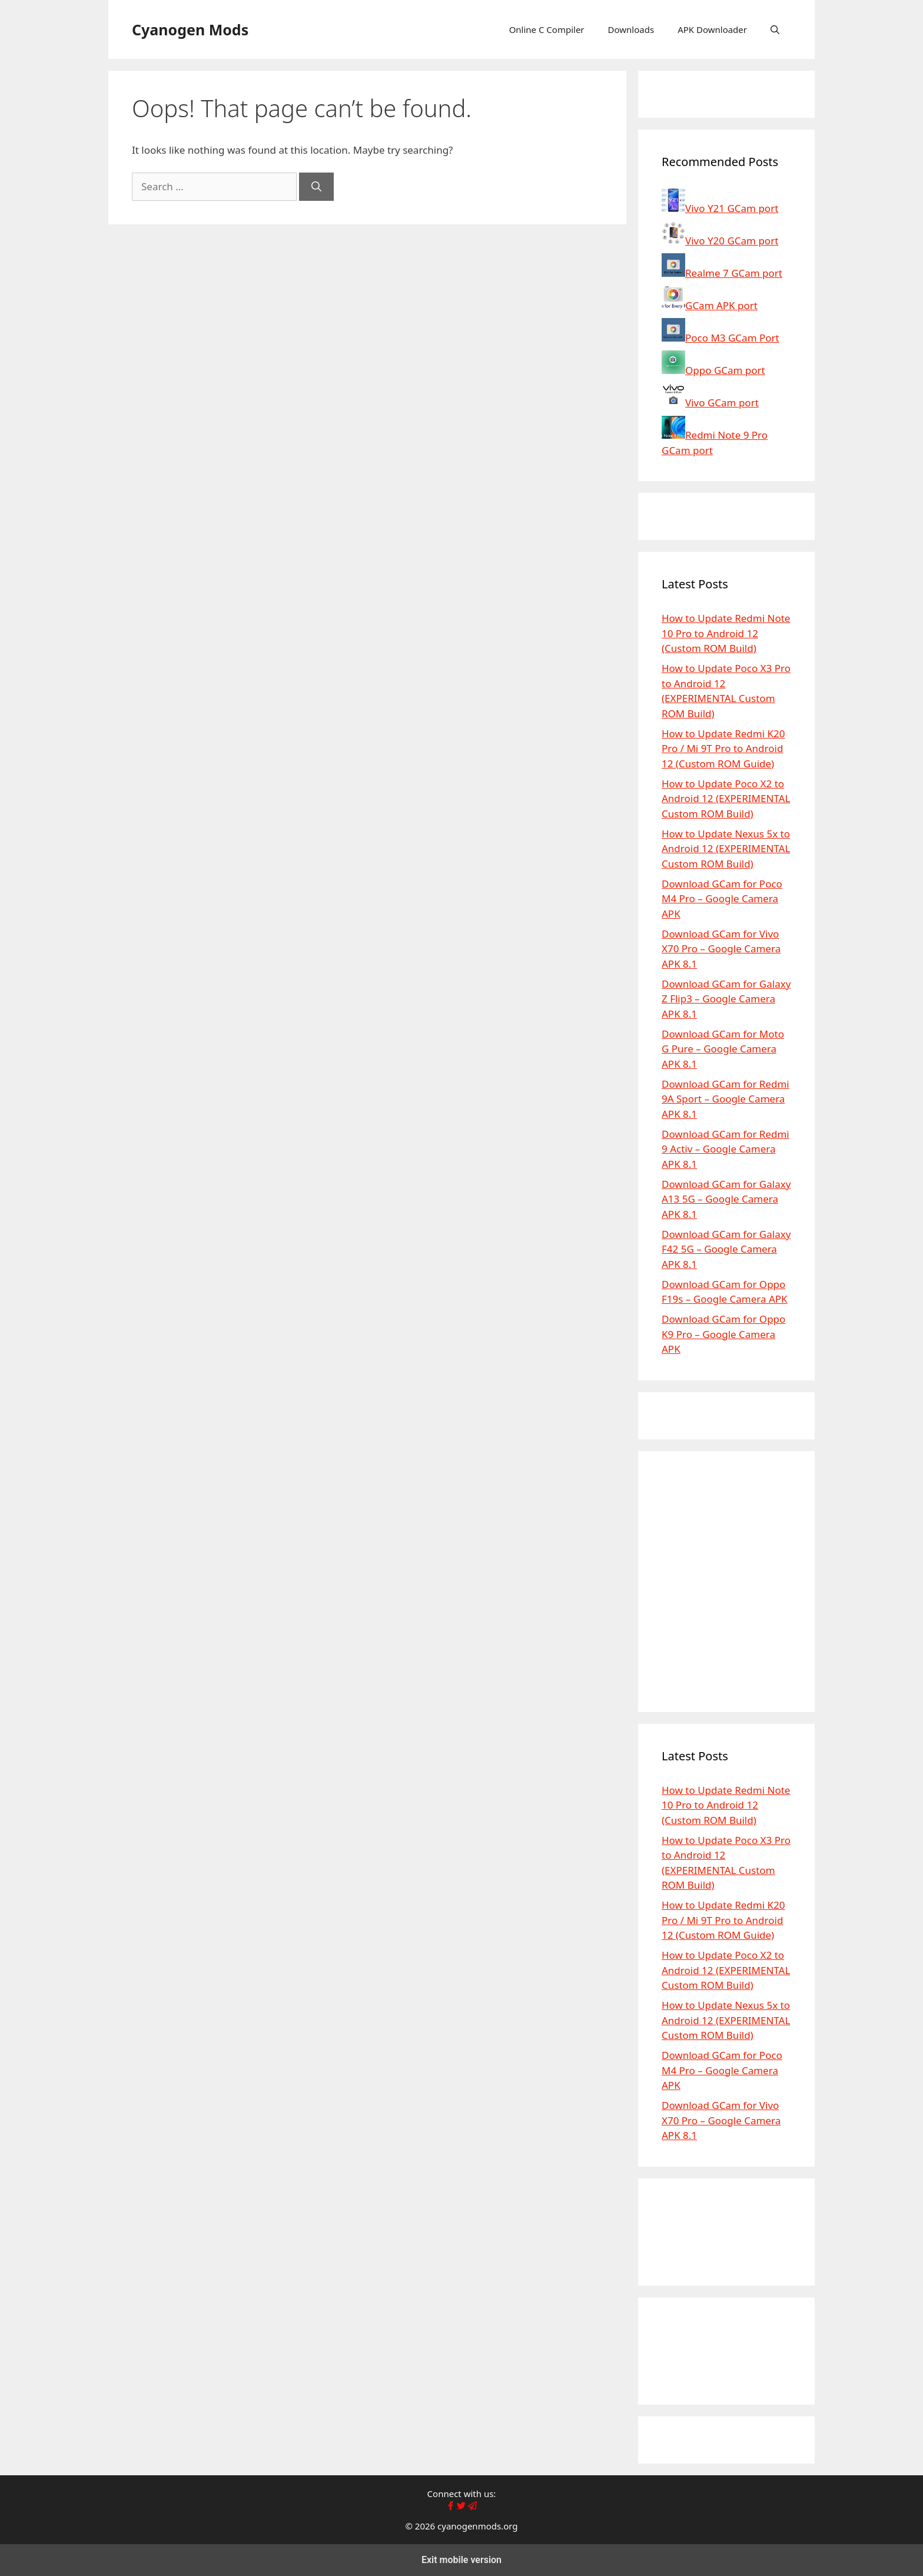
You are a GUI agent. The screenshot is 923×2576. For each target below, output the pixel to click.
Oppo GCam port (713, 370)
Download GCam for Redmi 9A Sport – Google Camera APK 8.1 (725, 1099)
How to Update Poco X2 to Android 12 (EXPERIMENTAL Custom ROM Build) (726, 798)
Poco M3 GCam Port (720, 338)
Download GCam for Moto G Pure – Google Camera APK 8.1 (723, 1049)
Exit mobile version (461, 2559)
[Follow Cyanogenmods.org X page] (461, 2506)
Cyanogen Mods (190, 29)
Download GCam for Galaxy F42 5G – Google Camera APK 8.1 (726, 1249)
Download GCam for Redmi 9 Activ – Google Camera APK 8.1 (725, 1149)
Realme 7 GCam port (722, 273)
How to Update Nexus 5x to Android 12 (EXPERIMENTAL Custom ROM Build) (726, 848)
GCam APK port (710, 305)
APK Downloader (712, 29)
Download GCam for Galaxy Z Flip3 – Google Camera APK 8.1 (726, 999)
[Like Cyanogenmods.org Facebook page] (450, 2506)
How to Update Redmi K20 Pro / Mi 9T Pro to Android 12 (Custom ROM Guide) (723, 748)
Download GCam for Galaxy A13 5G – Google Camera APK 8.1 (726, 1199)
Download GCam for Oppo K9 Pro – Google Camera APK (723, 1334)
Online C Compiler (547, 29)
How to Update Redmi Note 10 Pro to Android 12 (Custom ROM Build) (726, 633)
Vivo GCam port (710, 402)
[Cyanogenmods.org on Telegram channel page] (472, 2506)
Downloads (631, 29)
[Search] (316, 187)
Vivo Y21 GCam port (720, 208)
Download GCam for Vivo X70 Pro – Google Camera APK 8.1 (721, 949)
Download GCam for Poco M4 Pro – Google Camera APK (722, 899)
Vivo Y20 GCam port (720, 240)
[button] (775, 29)
